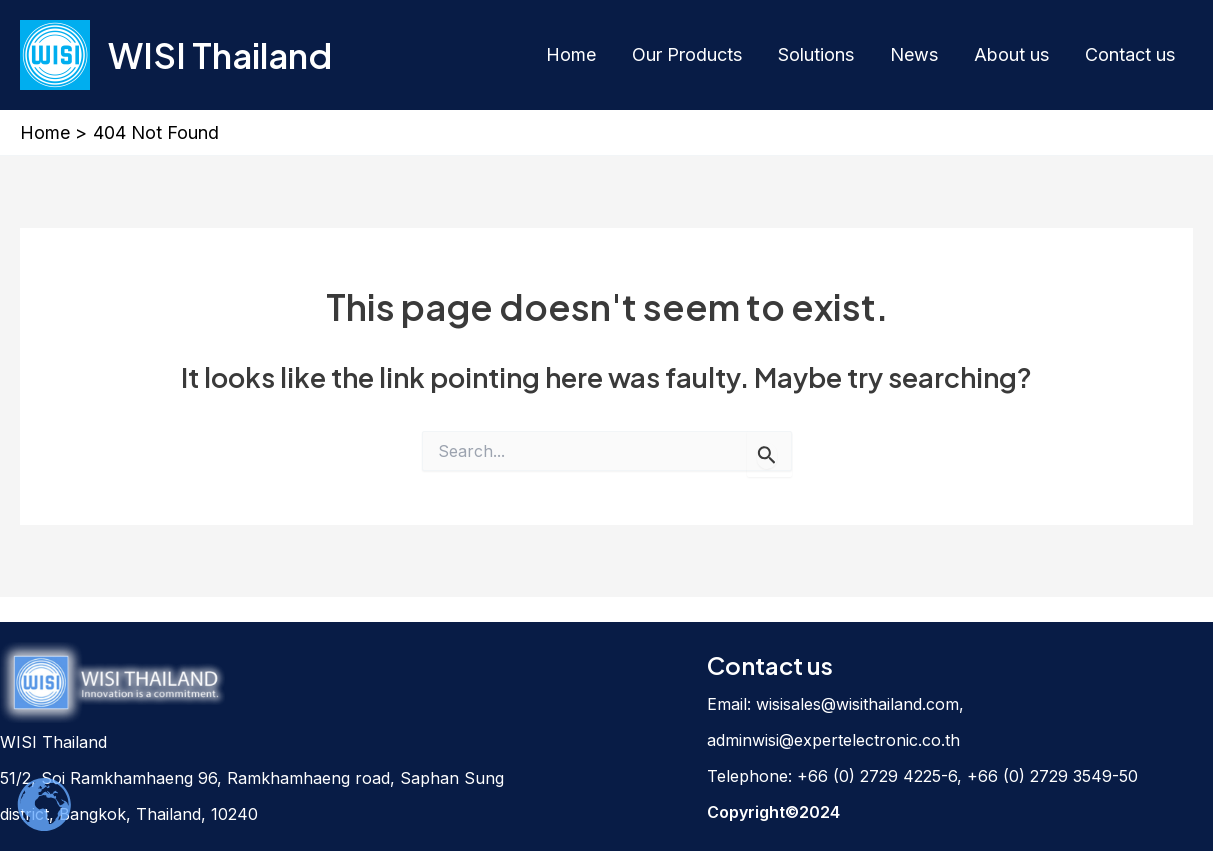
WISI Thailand (220, 55)
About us (1011, 54)
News (914, 54)
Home (571, 54)
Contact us (1130, 54)
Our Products (687, 54)
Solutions (816, 54)
